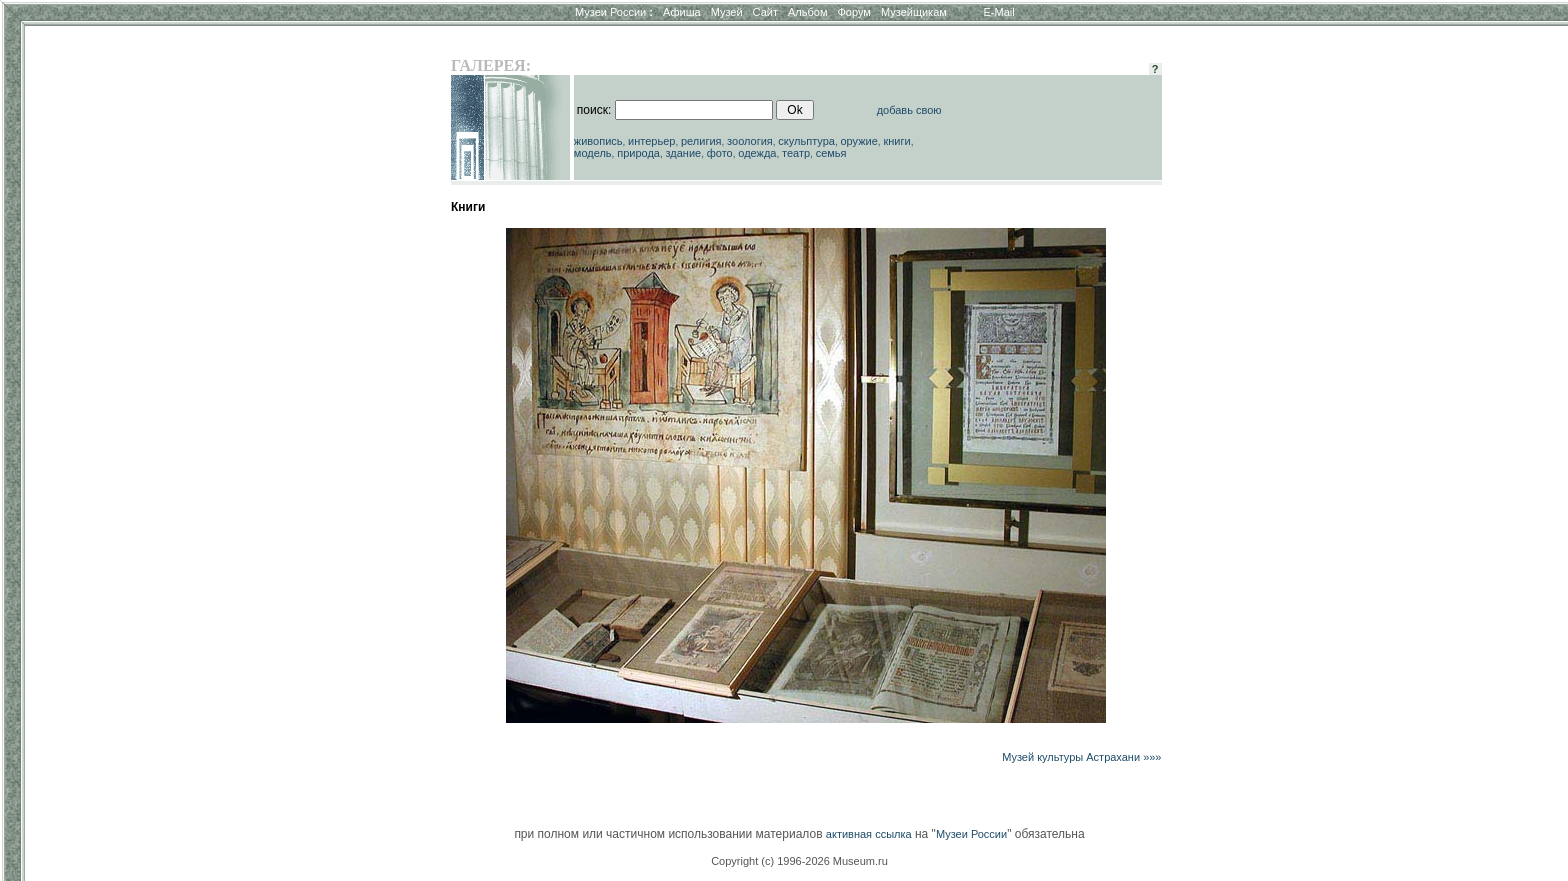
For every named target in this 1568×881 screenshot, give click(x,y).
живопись (598, 141)
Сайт (765, 12)
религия (701, 141)
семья (831, 153)
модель (593, 153)
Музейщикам (914, 12)
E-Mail (999, 12)
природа (638, 153)
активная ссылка (869, 834)
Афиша (682, 12)
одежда (757, 153)
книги (896, 141)
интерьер (651, 141)
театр (796, 153)
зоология (750, 141)
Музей (727, 12)
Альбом (807, 12)
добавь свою (909, 110)
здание (683, 153)
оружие (859, 141)
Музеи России (614, 12)
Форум (853, 12)
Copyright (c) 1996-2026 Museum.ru (799, 861)
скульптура (806, 141)
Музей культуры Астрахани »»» (1081, 757)
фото (720, 153)
